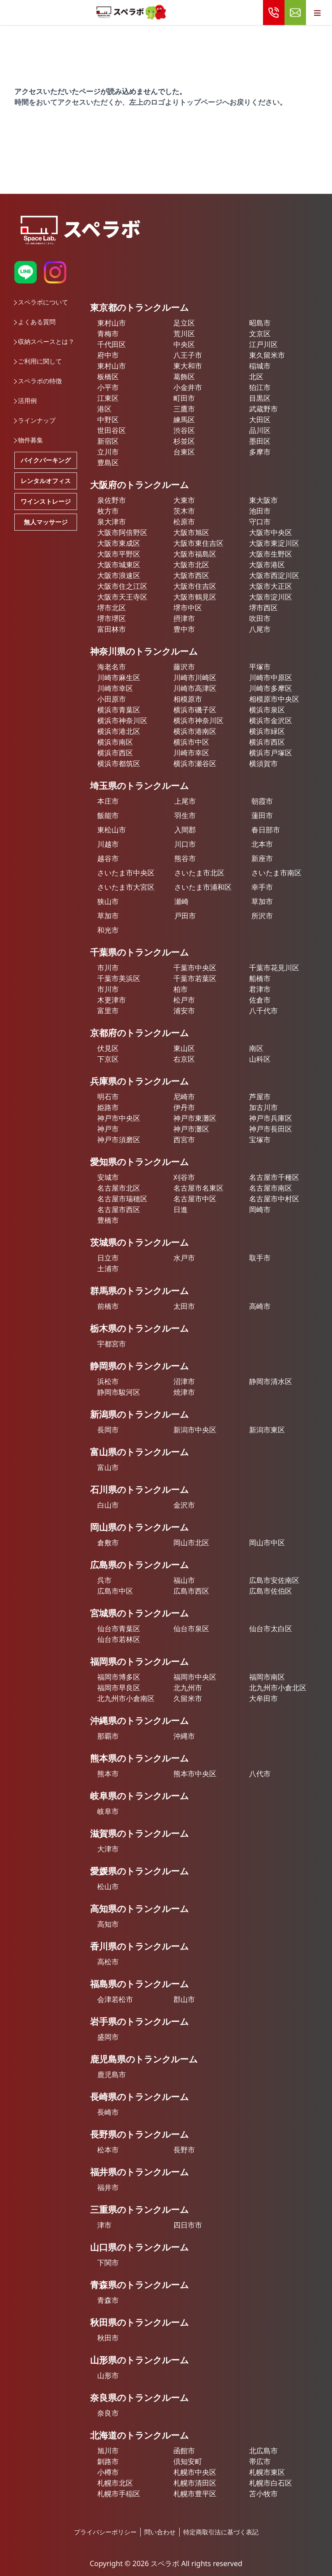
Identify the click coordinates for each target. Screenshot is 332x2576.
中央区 (184, 344)
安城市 (108, 1177)
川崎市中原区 (270, 677)
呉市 (104, 1580)
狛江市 (260, 387)
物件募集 (28, 440)
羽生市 (185, 815)
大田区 (260, 419)
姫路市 (108, 1107)
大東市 (184, 500)
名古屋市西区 (118, 1209)
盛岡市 (108, 2037)
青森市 (108, 2300)
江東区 (108, 398)
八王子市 (187, 355)
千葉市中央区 (194, 968)
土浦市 (108, 1268)
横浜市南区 (115, 742)
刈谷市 (184, 1177)
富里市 (108, 1011)
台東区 (184, 452)
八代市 (260, 1774)
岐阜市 (108, 1811)
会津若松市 (115, 1999)
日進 (180, 1209)
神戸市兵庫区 (270, 1118)
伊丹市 (184, 1107)
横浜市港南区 (194, 731)
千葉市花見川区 (274, 968)
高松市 (108, 1962)
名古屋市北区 (118, 1188)
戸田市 (185, 916)
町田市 (184, 398)
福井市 (108, 2187)
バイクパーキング (46, 460)
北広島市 (263, 2451)
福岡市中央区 (194, 1677)
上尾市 (185, 801)
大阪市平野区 (118, 554)
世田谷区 (111, 430)
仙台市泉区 (191, 1628)
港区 (104, 409)
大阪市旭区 (191, 532)
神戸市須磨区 (118, 1139)
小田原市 (111, 699)
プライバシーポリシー (105, 2532)
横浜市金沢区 (270, 720)
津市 (104, 2225)
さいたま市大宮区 (126, 887)
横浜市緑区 (267, 731)
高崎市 (260, 1306)
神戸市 (108, 1129)
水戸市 (184, 1258)
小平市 (108, 387)
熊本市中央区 (194, 1774)
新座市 (262, 858)
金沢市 (184, 1505)
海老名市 (111, 667)
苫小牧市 (263, 2494)
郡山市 (184, 1999)
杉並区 (184, 441)
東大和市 (187, 366)
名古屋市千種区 (274, 1177)
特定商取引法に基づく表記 (221, 2532)
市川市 (108, 968)
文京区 (260, 334)
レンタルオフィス (46, 480)
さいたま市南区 (276, 873)
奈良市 (108, 2413)
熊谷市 (185, 858)
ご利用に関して (38, 361)
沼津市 (184, 1381)
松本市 (108, 2150)
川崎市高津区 (194, 688)
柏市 (180, 989)
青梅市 (108, 334)
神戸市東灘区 (194, 1118)
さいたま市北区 (199, 873)
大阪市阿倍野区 (122, 532)
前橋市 (108, 1306)
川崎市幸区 (115, 688)
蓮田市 (262, 815)
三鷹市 (184, 409)
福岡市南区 (267, 1677)
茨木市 (184, 511)
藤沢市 (184, 667)
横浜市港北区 (118, 731)
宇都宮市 (111, 1344)
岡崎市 (260, 1209)
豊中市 (184, 629)
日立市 (108, 1258)
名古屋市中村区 (274, 1199)
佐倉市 (260, 1000)
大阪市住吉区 (194, 586)
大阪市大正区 (270, 586)
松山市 (108, 1886)
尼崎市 (184, 1097)
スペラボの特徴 (38, 381)
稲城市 (260, 366)
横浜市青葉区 (118, 710)
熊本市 (108, 1774)
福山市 (184, 1580)
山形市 (108, 2375)
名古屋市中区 (194, 1199)
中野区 (108, 419)
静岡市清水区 (270, 1381)
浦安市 (184, 1011)
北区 (256, 376)
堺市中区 (187, 608)
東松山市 (111, 830)
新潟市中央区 (194, 1430)
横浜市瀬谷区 (194, 763)
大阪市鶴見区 (194, 597)
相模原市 (187, 699)
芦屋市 (260, 1097)
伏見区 (108, 1048)
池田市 (260, 511)
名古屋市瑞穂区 (122, 1199)
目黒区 (260, 398)
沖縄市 (184, 1736)
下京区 (108, 1059)
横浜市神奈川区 (122, 720)
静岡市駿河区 (118, 1392)
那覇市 (108, 1736)
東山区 (184, 1048)
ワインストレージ (46, 501)
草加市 (262, 901)
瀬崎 (181, 901)
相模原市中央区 (274, 699)
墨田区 (260, 441)
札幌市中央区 (194, 2472)
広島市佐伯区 (270, 1591)
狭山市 (108, 901)
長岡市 (108, 1430)
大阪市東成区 (118, 543)
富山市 (108, 1467)
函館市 (184, 2451)
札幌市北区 (115, 2483)
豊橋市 (108, 1220)
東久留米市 (267, 355)
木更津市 (111, 1000)
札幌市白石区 (270, 2483)
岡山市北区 (191, 1542)
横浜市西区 (267, 742)
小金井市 (187, 387)
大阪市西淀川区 (274, 575)
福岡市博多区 (118, 1677)
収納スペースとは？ (44, 341)
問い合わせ (160, 2532)
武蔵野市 (263, 409)
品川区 (260, 430)
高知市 (108, 1924)
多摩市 (260, 452)
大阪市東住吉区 (198, 543)
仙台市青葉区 (118, 1628)
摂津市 (184, 618)
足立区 (184, 323)
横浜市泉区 (267, 710)
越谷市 (108, 858)
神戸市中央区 (118, 1118)
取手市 (260, 1258)
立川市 (108, 452)
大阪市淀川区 (270, 597)
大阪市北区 (191, 565)
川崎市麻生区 (118, 677)
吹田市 (260, 618)
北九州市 (187, 1688)
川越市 (108, 844)
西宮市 (184, 1139)
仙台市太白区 (270, 1628)
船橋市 (260, 978)
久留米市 (187, 1698)
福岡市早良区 (118, 1688)
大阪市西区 (191, 575)
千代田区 (111, 344)
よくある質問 (35, 321)
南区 (256, 1048)
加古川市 (263, 1107)
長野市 (184, 2150)
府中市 (108, 355)
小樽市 (108, 2472)
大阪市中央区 (270, 532)
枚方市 (108, 511)
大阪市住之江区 (122, 586)
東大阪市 (263, 500)
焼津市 (184, 1392)
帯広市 (260, 2461)
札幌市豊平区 (194, 2494)
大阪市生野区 (270, 554)
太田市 (184, 1306)
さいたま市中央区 (126, 873)
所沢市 (262, 916)
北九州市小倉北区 (277, 1688)
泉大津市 (111, 522)
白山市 (108, 1505)
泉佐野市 (111, 500)
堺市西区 (263, 608)
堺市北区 (111, 608)
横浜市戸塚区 (270, 753)
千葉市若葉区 (194, 978)
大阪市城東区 (118, 565)
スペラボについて (41, 302)
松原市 (184, 522)
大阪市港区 (267, 565)
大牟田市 (263, 1698)
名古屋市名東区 (198, 1188)
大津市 (108, 1849)
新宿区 (108, 441)
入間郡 (185, 830)
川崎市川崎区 (194, 677)
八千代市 (263, 1011)
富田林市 (111, 629)
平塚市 (260, 667)
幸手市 (262, 887)
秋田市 (108, 2338)
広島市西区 (191, 1591)
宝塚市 (260, 1139)
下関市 (108, 2262)
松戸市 (184, 1000)
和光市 (108, 930)
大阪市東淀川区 (274, 543)
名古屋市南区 (270, 1188)
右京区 (184, 1059)
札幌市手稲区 (118, 2494)
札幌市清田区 (194, 2483)
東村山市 (111, 323)
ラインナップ (35, 420)
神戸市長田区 (270, 1129)
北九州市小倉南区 (126, 1698)
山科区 (260, 1059)
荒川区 (184, 334)
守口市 (260, 522)
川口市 (185, 844)
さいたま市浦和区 (203, 887)
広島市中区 (115, 1591)
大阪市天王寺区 (122, 597)
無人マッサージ (46, 522)
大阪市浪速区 (118, 575)
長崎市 (108, 2112)
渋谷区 (184, 430)
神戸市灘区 (191, 1129)
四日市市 (187, 2225)
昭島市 (260, 323)
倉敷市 (108, 1542)
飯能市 (108, 815)
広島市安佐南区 (274, 1580)
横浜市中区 (191, 742)
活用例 (25, 400)
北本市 (262, 844)
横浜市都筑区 (118, 763)
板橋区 (108, 376)
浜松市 (108, 1381)
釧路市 (108, 2461)
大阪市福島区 (194, 554)
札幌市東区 (267, 2472)
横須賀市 (263, 763)
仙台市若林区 (118, 1639)
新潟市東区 (267, 1430)
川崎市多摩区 (270, 688)
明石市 (108, 1097)
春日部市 (265, 830)
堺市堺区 (111, 618)
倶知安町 (187, 2461)
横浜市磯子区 (194, 710)
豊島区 (108, 462)
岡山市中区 (267, 1542)
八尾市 (260, 629)
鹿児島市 (111, 2074)
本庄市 (108, 801)
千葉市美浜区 (118, 978)
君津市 (260, 989)
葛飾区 (184, 376)
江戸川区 (263, 344)
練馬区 (184, 419)
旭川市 (108, 2451)
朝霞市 (262, 801)
